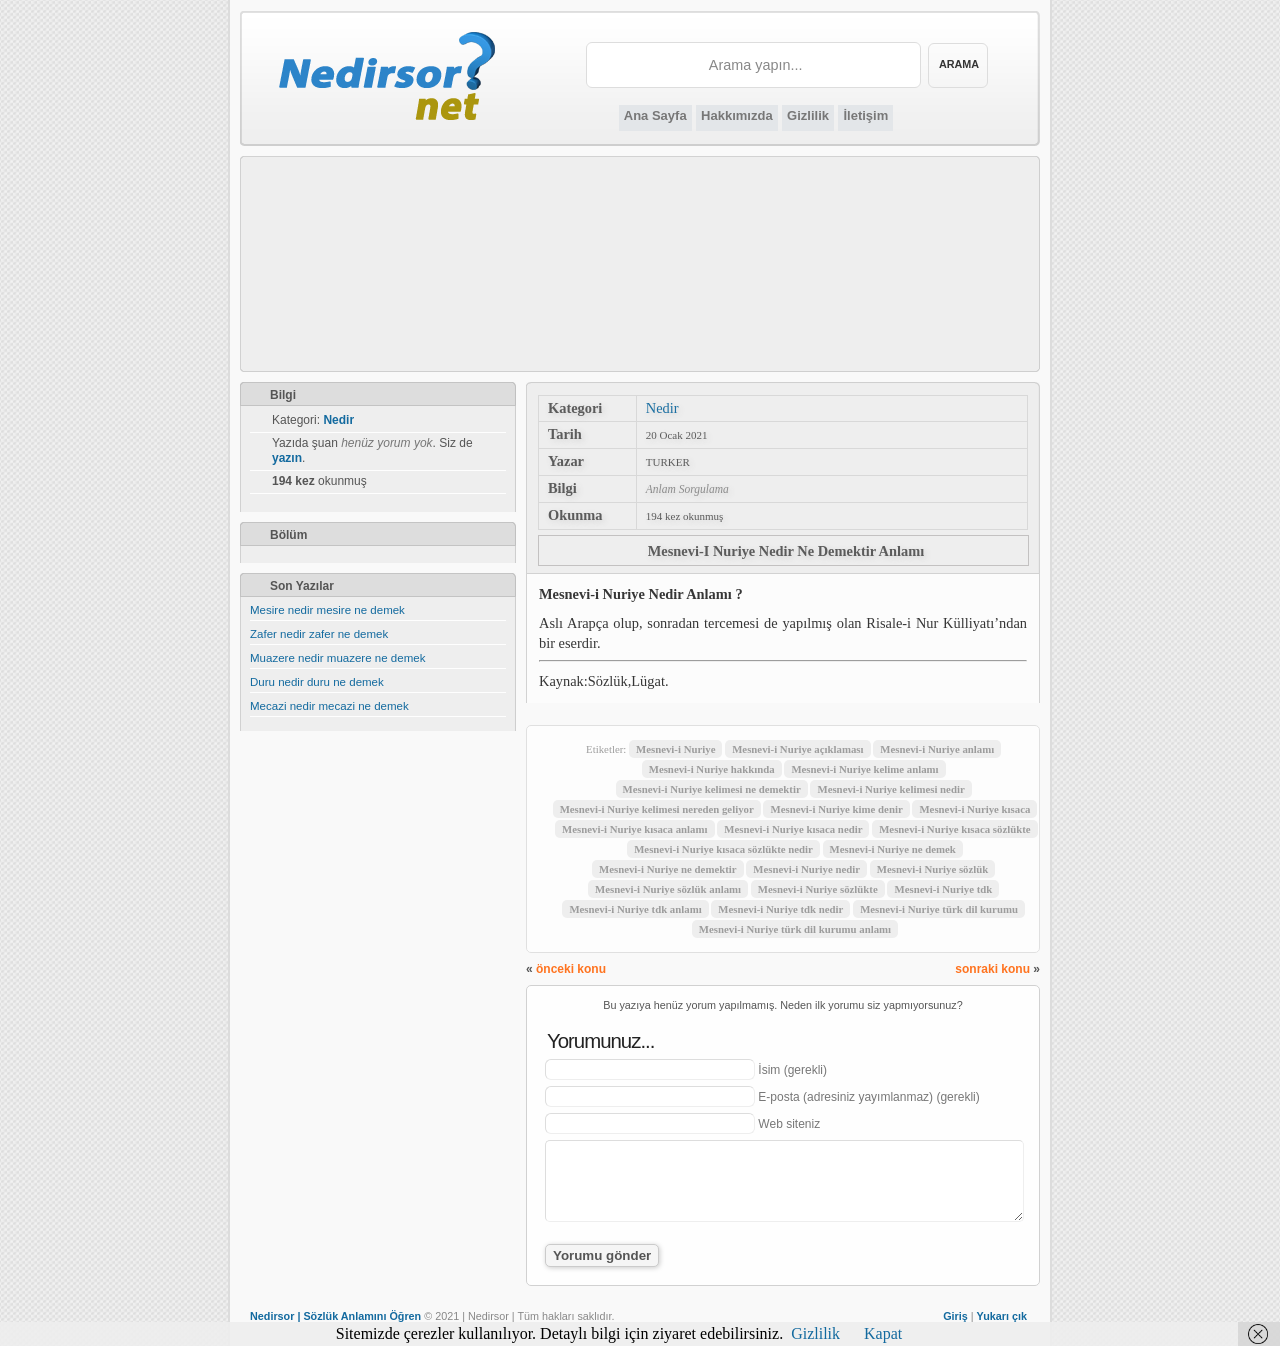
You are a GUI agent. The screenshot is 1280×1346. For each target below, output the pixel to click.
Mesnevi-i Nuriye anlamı (937, 749)
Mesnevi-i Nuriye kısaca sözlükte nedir (723, 849)
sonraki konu (992, 969)
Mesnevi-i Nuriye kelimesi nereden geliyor (657, 809)
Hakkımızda (737, 115)
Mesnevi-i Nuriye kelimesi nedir (890, 789)
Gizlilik (808, 115)
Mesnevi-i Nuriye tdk (943, 889)
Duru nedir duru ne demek (317, 682)
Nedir (662, 408)
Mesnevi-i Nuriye (675, 749)
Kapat (883, 1333)
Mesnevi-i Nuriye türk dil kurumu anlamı (795, 929)
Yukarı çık (1002, 1316)
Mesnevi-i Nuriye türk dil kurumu (939, 909)
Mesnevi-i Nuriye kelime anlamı (864, 769)
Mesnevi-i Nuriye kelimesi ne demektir (712, 789)
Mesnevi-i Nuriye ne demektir (668, 869)
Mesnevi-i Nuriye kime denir (836, 809)
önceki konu (571, 969)
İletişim (865, 115)
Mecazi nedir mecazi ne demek (329, 706)
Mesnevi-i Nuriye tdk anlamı (635, 909)
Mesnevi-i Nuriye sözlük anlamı (668, 889)
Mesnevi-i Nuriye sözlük (933, 869)
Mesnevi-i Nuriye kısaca (974, 809)
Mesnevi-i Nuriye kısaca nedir (793, 829)
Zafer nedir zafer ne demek (319, 634)
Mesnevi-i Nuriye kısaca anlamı (634, 829)
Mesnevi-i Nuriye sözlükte (818, 889)
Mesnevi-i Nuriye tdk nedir (780, 909)
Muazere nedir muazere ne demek (337, 658)
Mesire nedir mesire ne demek (327, 610)
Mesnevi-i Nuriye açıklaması (797, 749)
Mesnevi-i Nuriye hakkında (712, 769)
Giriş (955, 1316)
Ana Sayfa (655, 115)
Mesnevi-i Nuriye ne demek (893, 849)
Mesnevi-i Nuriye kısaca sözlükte (954, 829)
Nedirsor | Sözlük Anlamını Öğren (335, 1316)
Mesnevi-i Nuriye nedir (806, 869)
